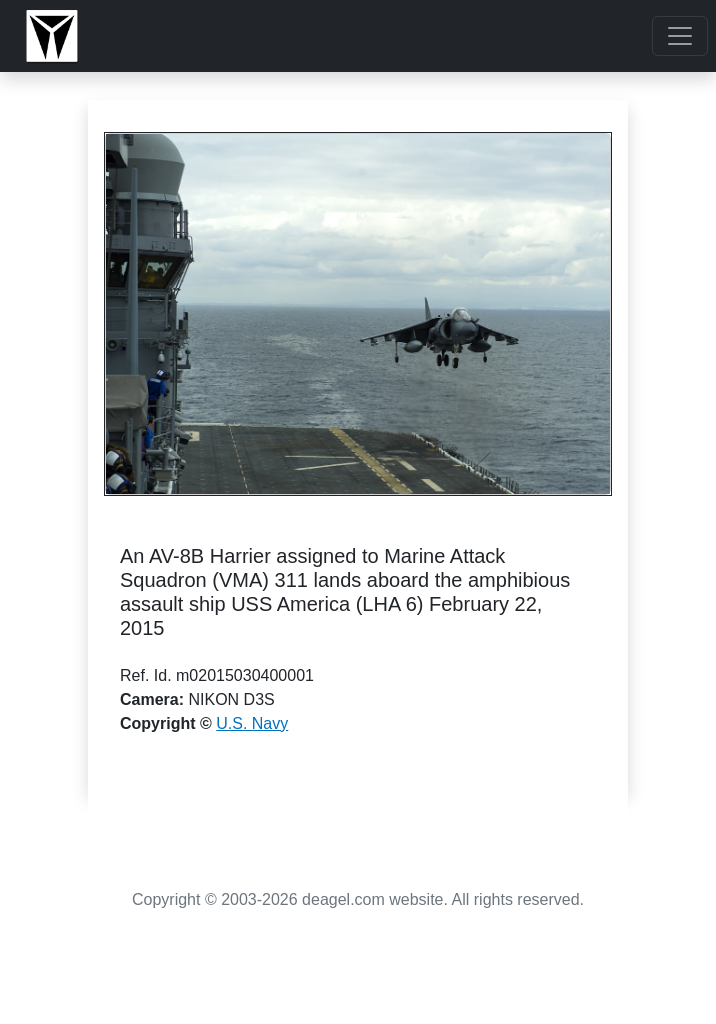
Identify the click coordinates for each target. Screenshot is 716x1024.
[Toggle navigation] (680, 36)
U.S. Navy (252, 723)
